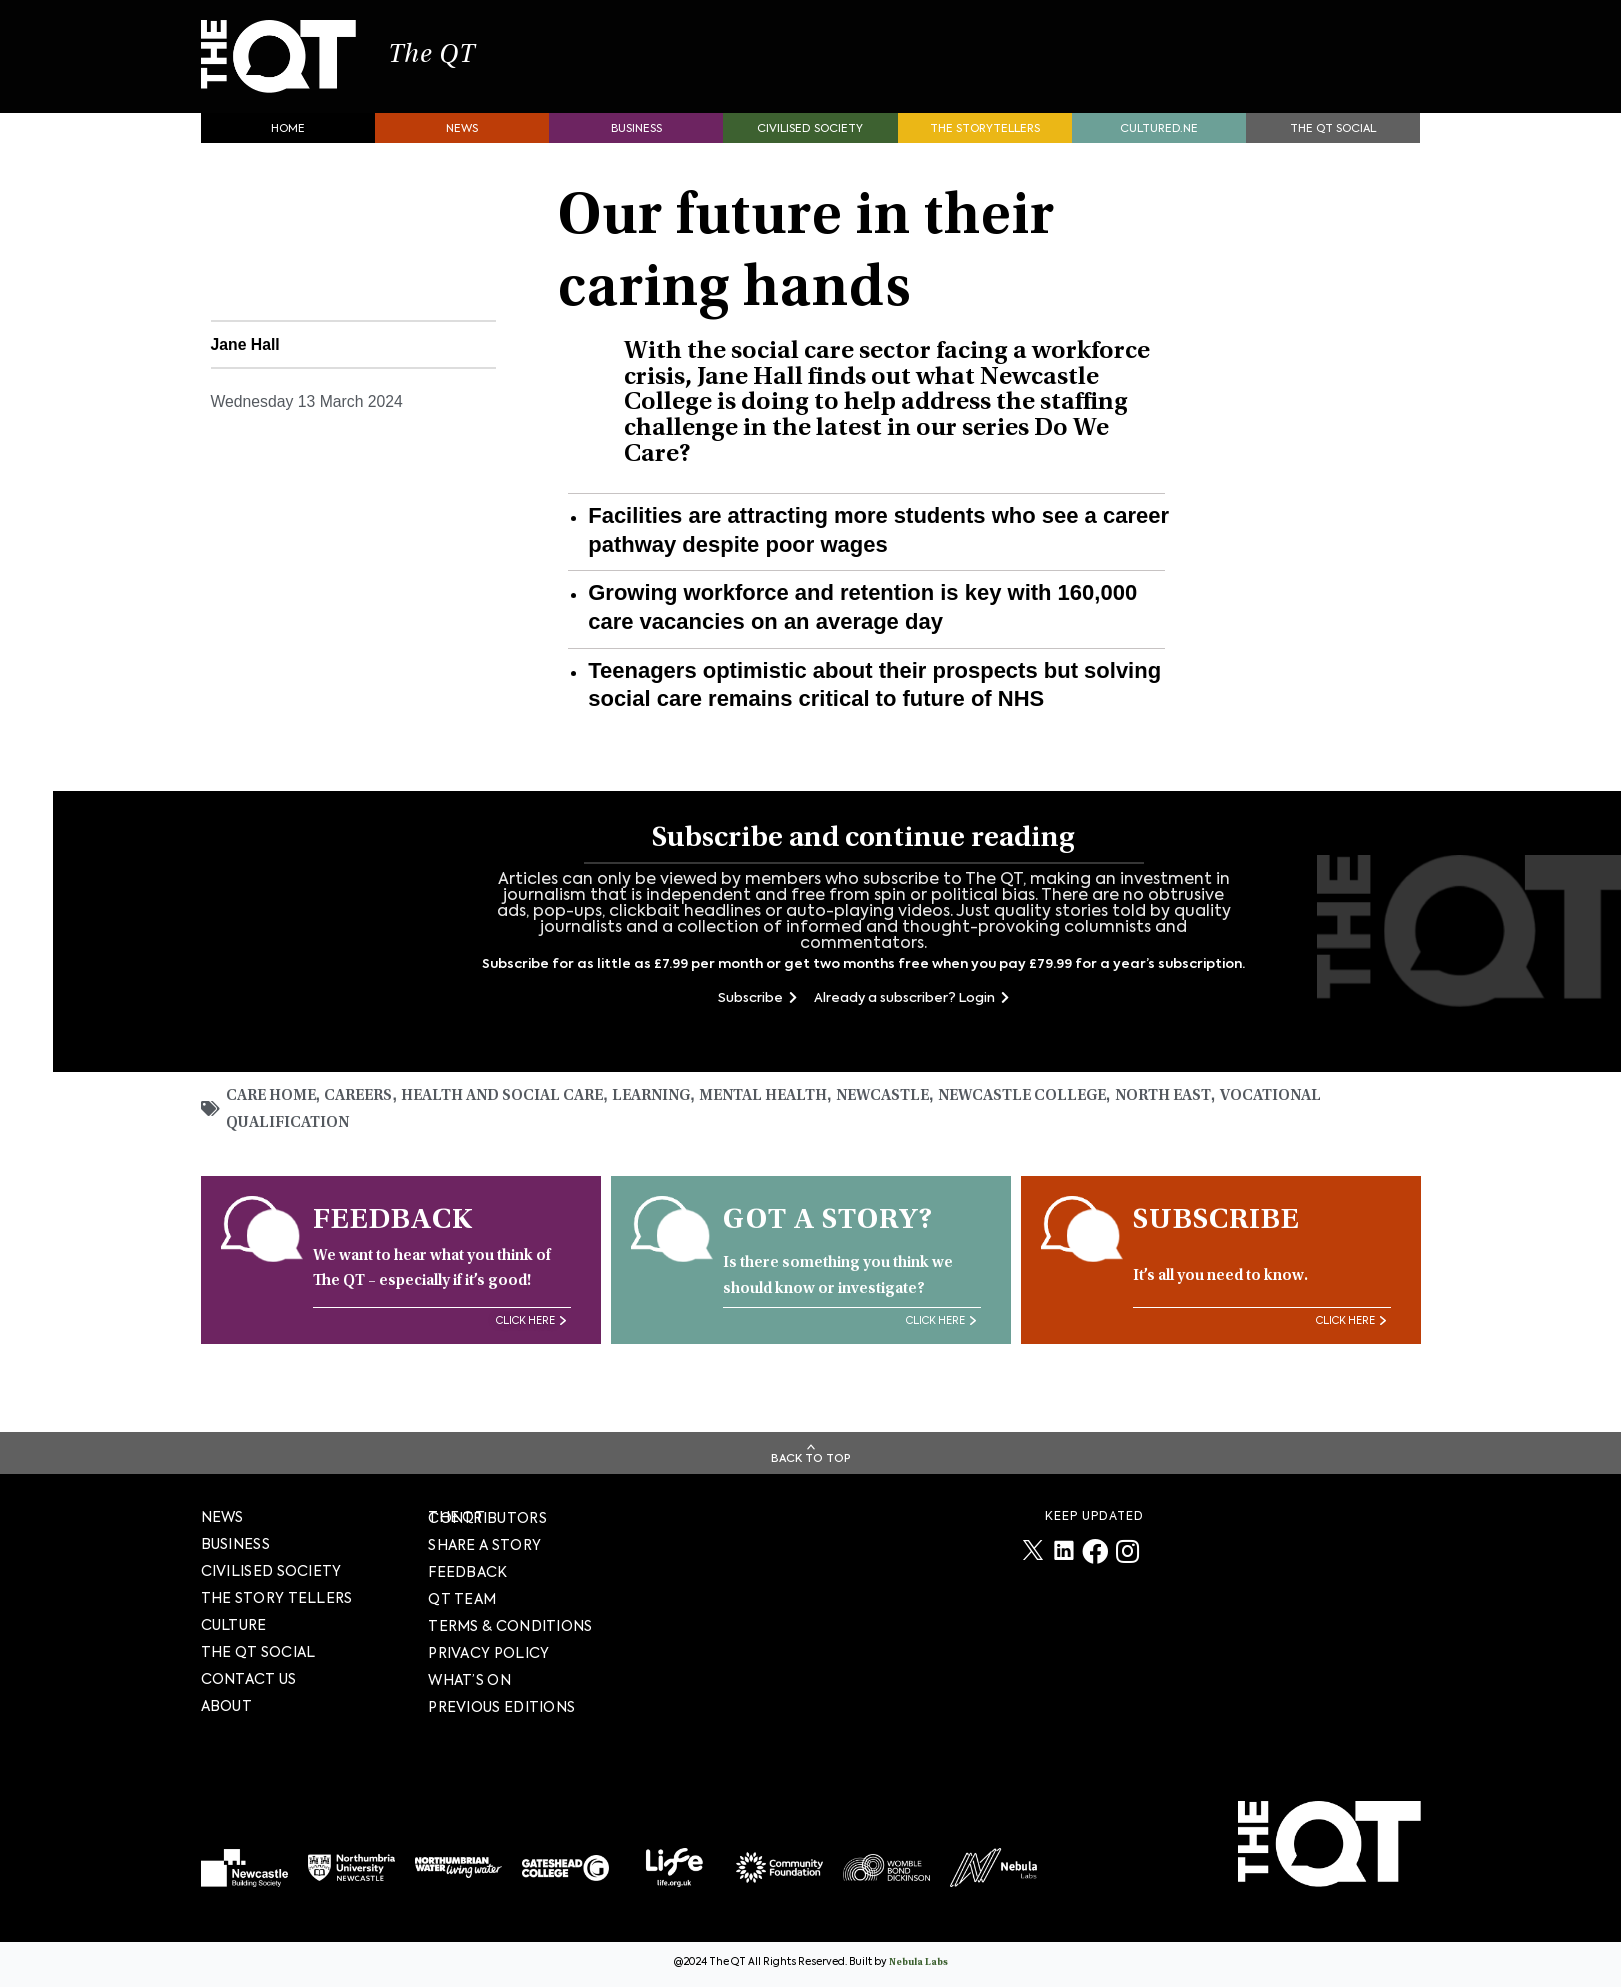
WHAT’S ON (469, 1680)
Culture (234, 1625)
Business (636, 135)
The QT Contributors (487, 1517)
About (227, 1706)
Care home (273, 1103)
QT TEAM (462, 1599)
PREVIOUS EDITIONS (501, 1707)
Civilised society (810, 135)
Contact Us (249, 1679)
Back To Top (811, 1458)
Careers (363, 1103)
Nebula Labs (918, 1963)
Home (288, 135)
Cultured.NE (1159, 135)
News (462, 135)
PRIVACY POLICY (488, 1653)
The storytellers (985, 135)
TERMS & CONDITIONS (510, 1626)
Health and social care (510, 1103)
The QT (449, 60)
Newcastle (904, 1103)
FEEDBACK (467, 1572)
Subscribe (757, 1004)
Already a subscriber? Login (911, 1004)
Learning (663, 1103)
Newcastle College (1049, 1103)
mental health (780, 1103)
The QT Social (1333, 135)
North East (1194, 1103)
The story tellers (277, 1598)
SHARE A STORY (484, 1545)
